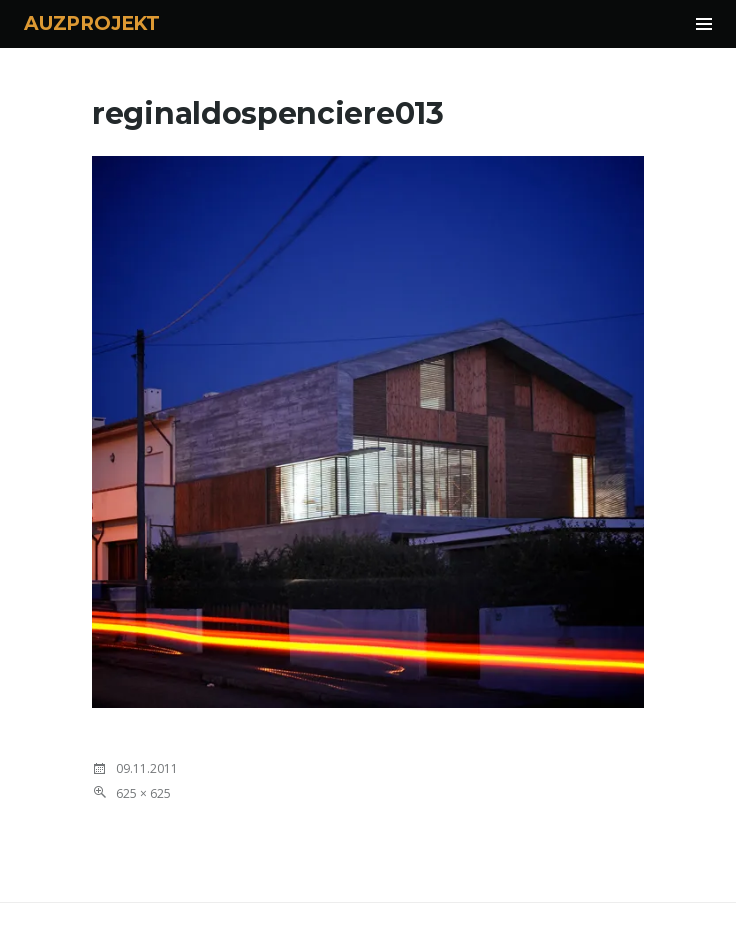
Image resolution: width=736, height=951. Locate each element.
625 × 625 (143, 793)
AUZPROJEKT (92, 23)
